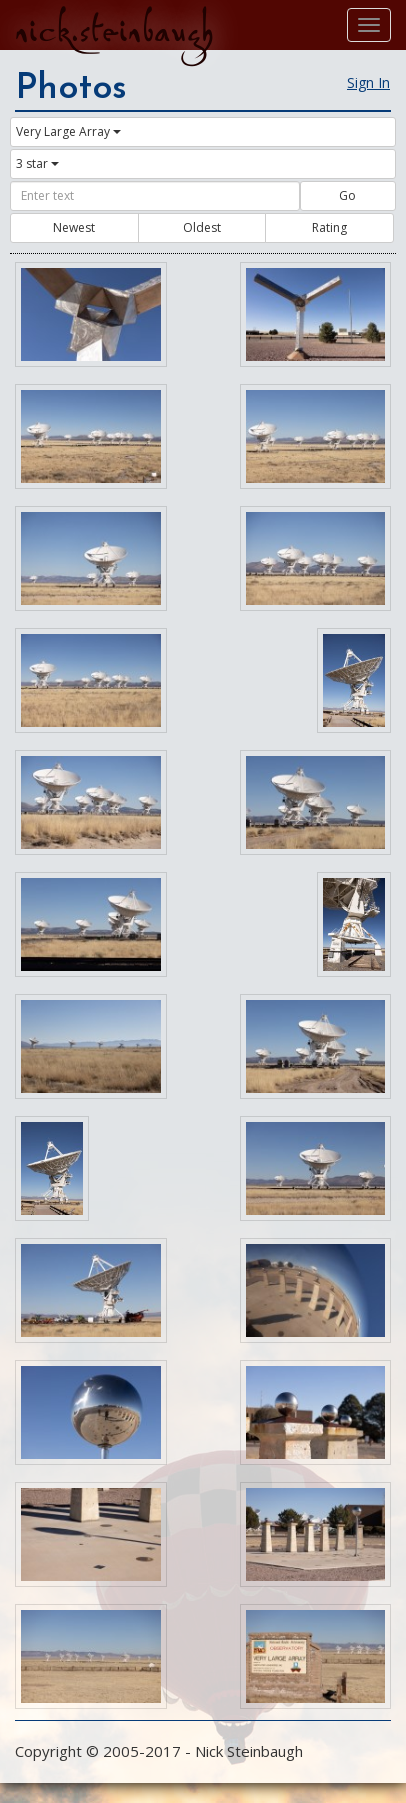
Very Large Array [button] (68, 131)
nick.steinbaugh (114, 31)
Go (347, 195)
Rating (329, 227)
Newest (74, 227)
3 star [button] (37, 163)
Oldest (202, 227)
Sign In (368, 82)
